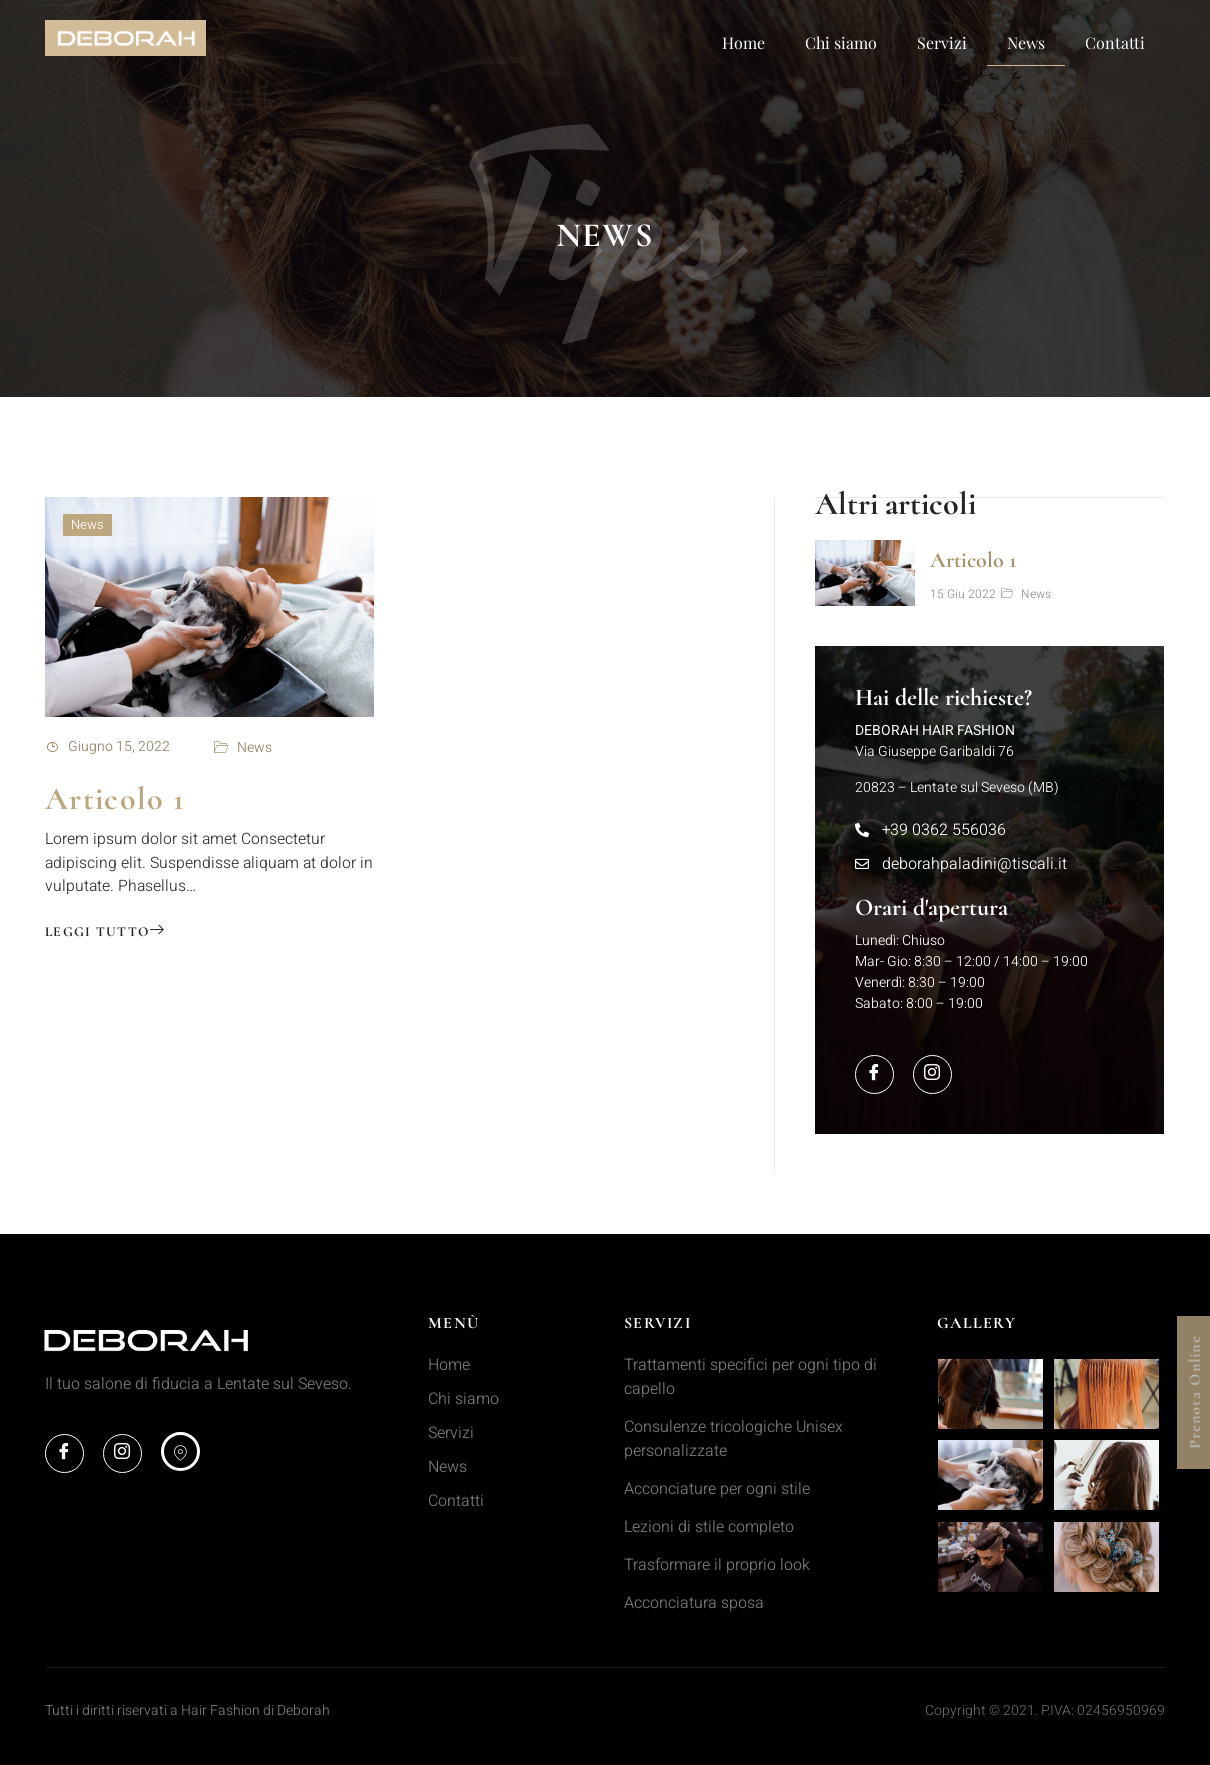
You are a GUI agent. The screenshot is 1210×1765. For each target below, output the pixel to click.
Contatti (1115, 42)
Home (743, 42)
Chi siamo (841, 42)
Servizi (942, 42)
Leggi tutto (106, 933)
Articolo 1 (115, 798)
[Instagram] (934, 1074)
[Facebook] (875, 1074)
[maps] (183, 1452)
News (1026, 42)
